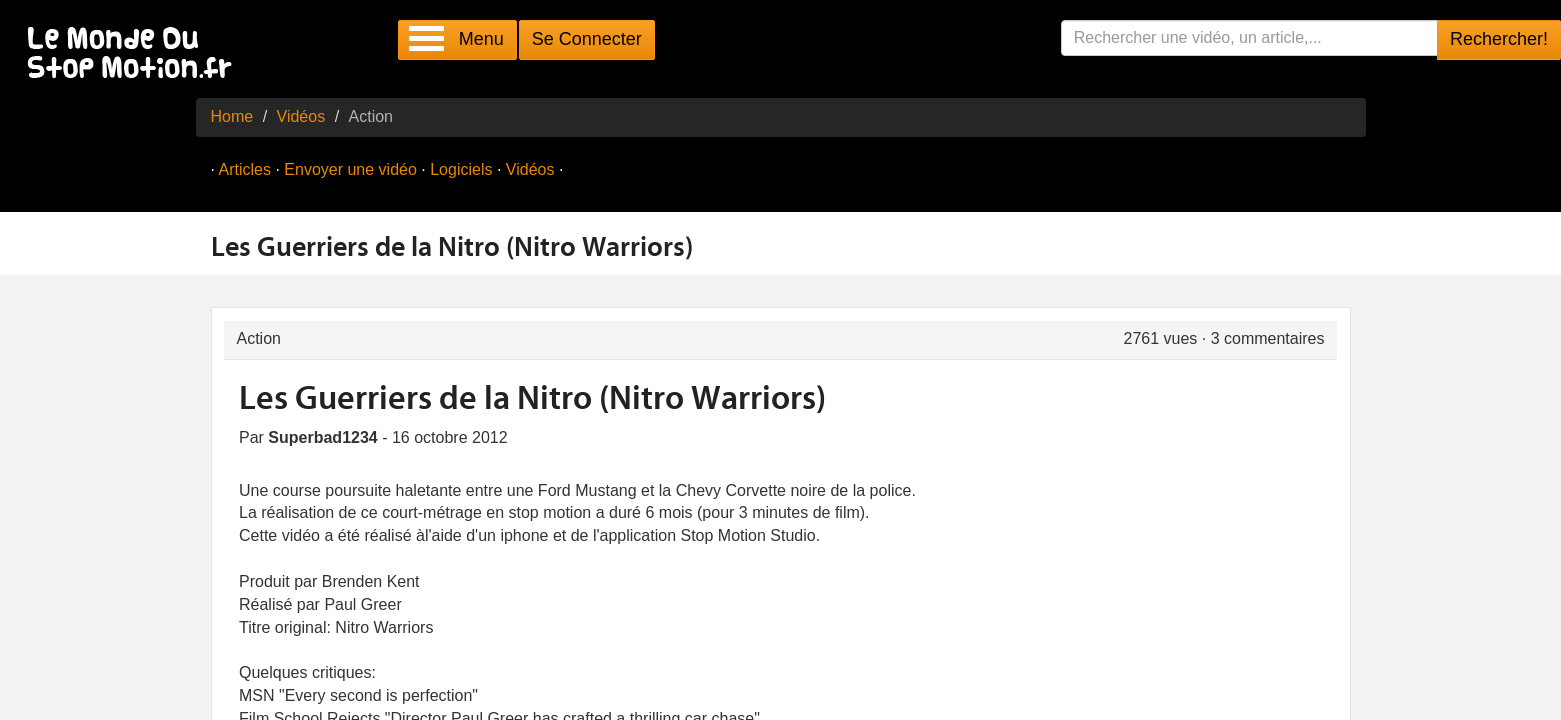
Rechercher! (1499, 39)
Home (232, 116)
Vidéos (301, 116)
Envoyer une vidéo (350, 169)
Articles (245, 169)
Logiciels (461, 169)
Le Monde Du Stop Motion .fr (135, 54)
